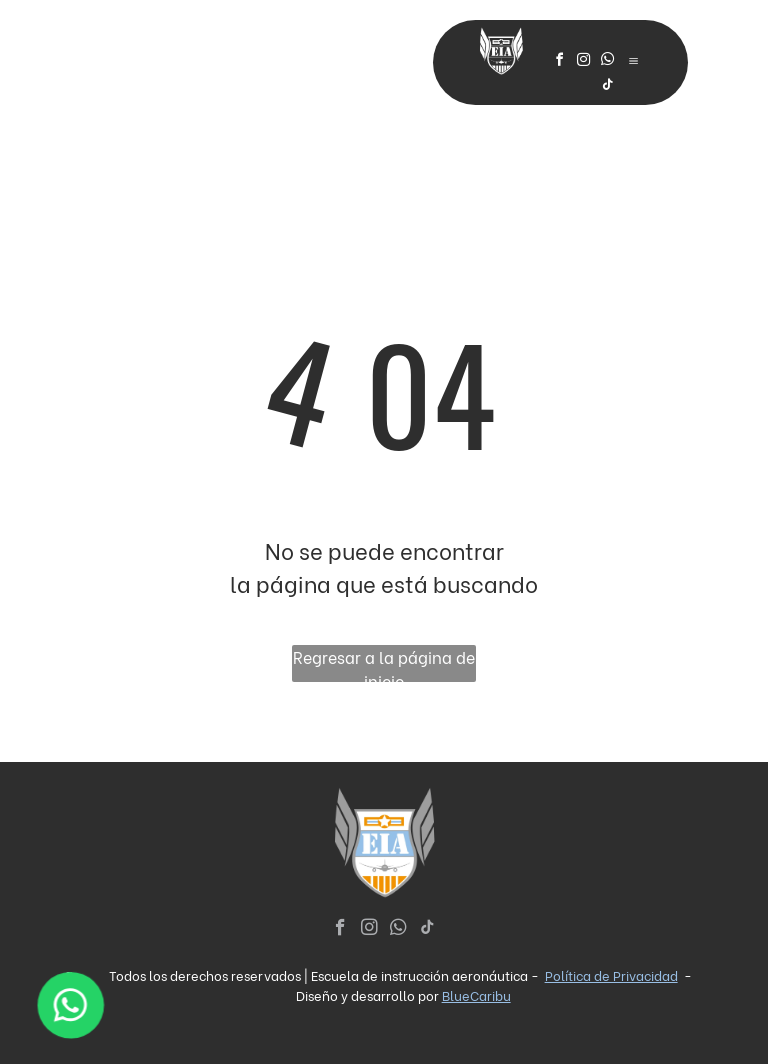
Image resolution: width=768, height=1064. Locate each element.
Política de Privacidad (611, 974)
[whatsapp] (608, 62)
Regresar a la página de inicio (384, 663)
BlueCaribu (476, 994)
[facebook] (560, 62)
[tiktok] (608, 87)
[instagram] (584, 62)
